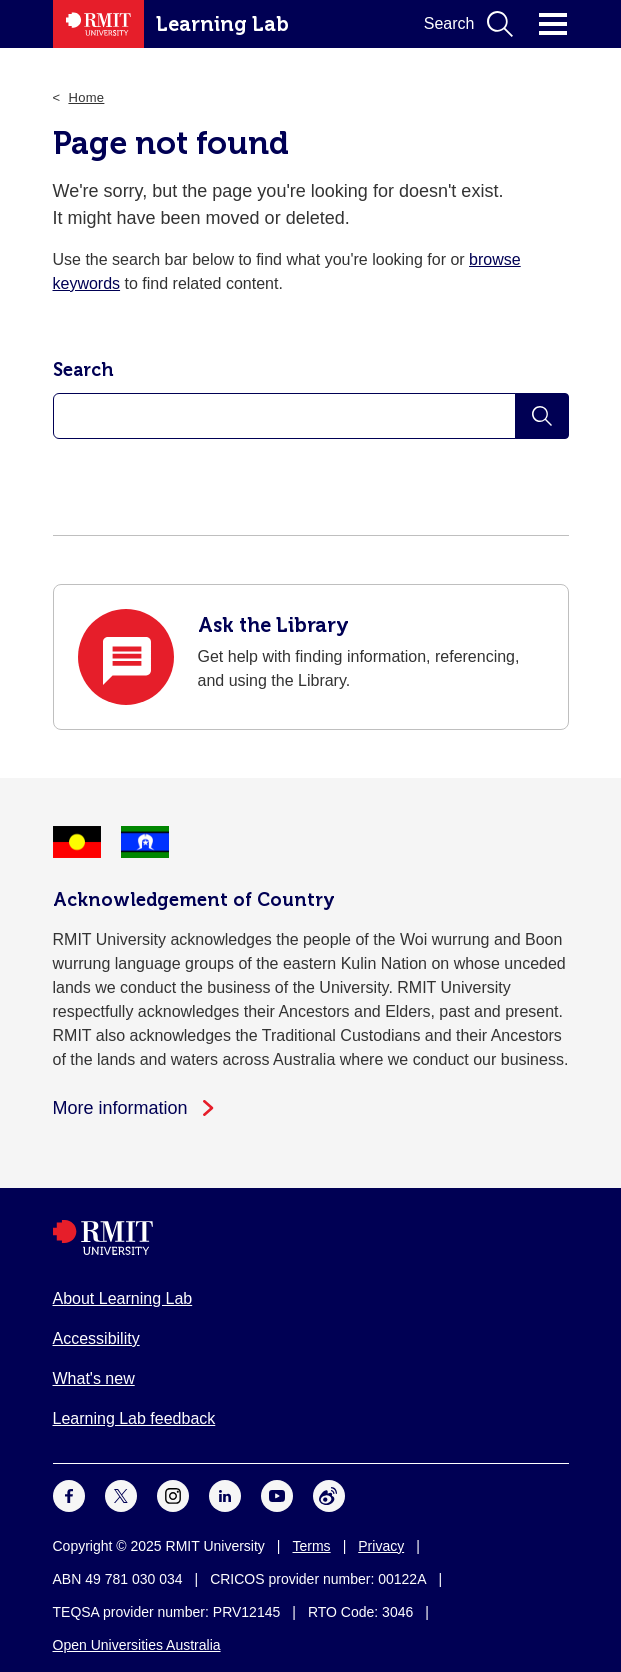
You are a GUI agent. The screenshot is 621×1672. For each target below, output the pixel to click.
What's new (94, 1378)
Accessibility (96, 1338)
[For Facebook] (69, 1494)
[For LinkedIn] (225, 1494)
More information (120, 1108)
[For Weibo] (329, 1494)
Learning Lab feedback (134, 1418)
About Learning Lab (123, 1298)
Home (86, 97)
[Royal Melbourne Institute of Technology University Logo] (311, 1237)
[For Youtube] (277, 1494)
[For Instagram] (173, 1494)
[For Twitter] (121, 1494)
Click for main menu (553, 24)
